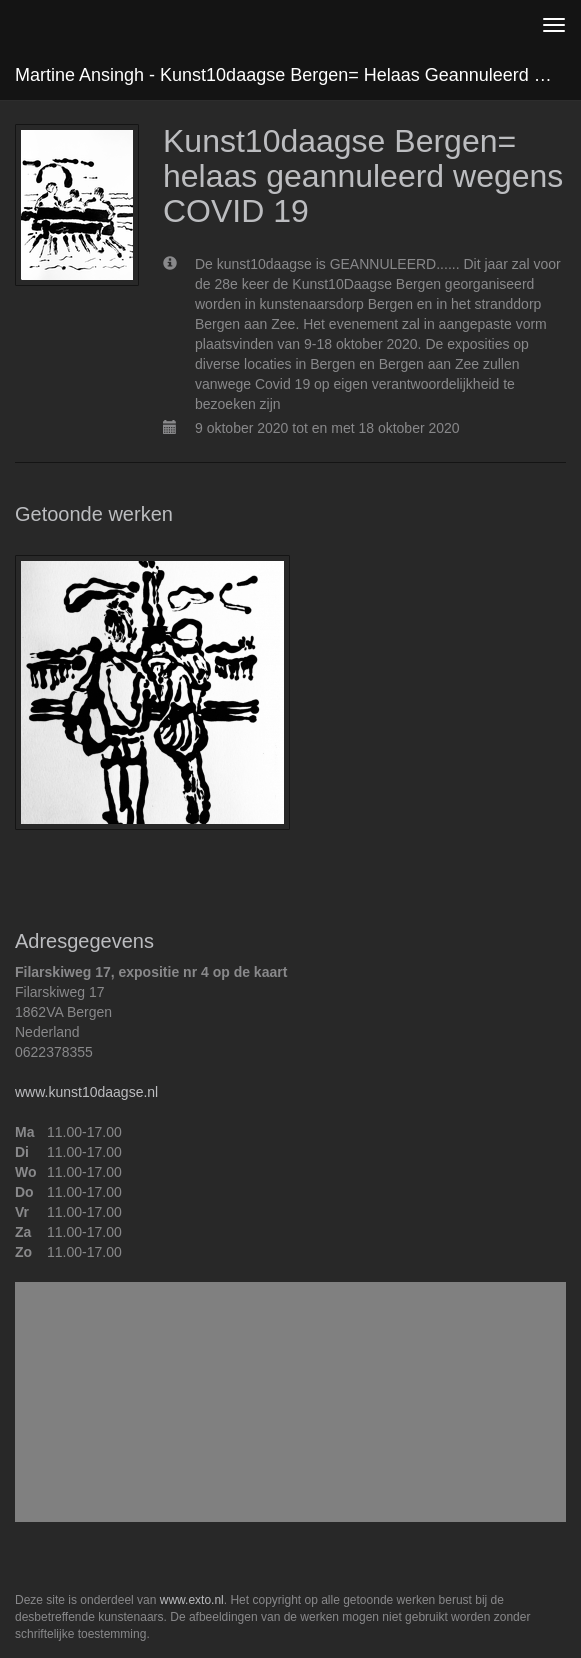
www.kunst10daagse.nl (86, 1092)
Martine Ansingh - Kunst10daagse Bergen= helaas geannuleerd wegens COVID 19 (298, 75)
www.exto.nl (192, 1600)
